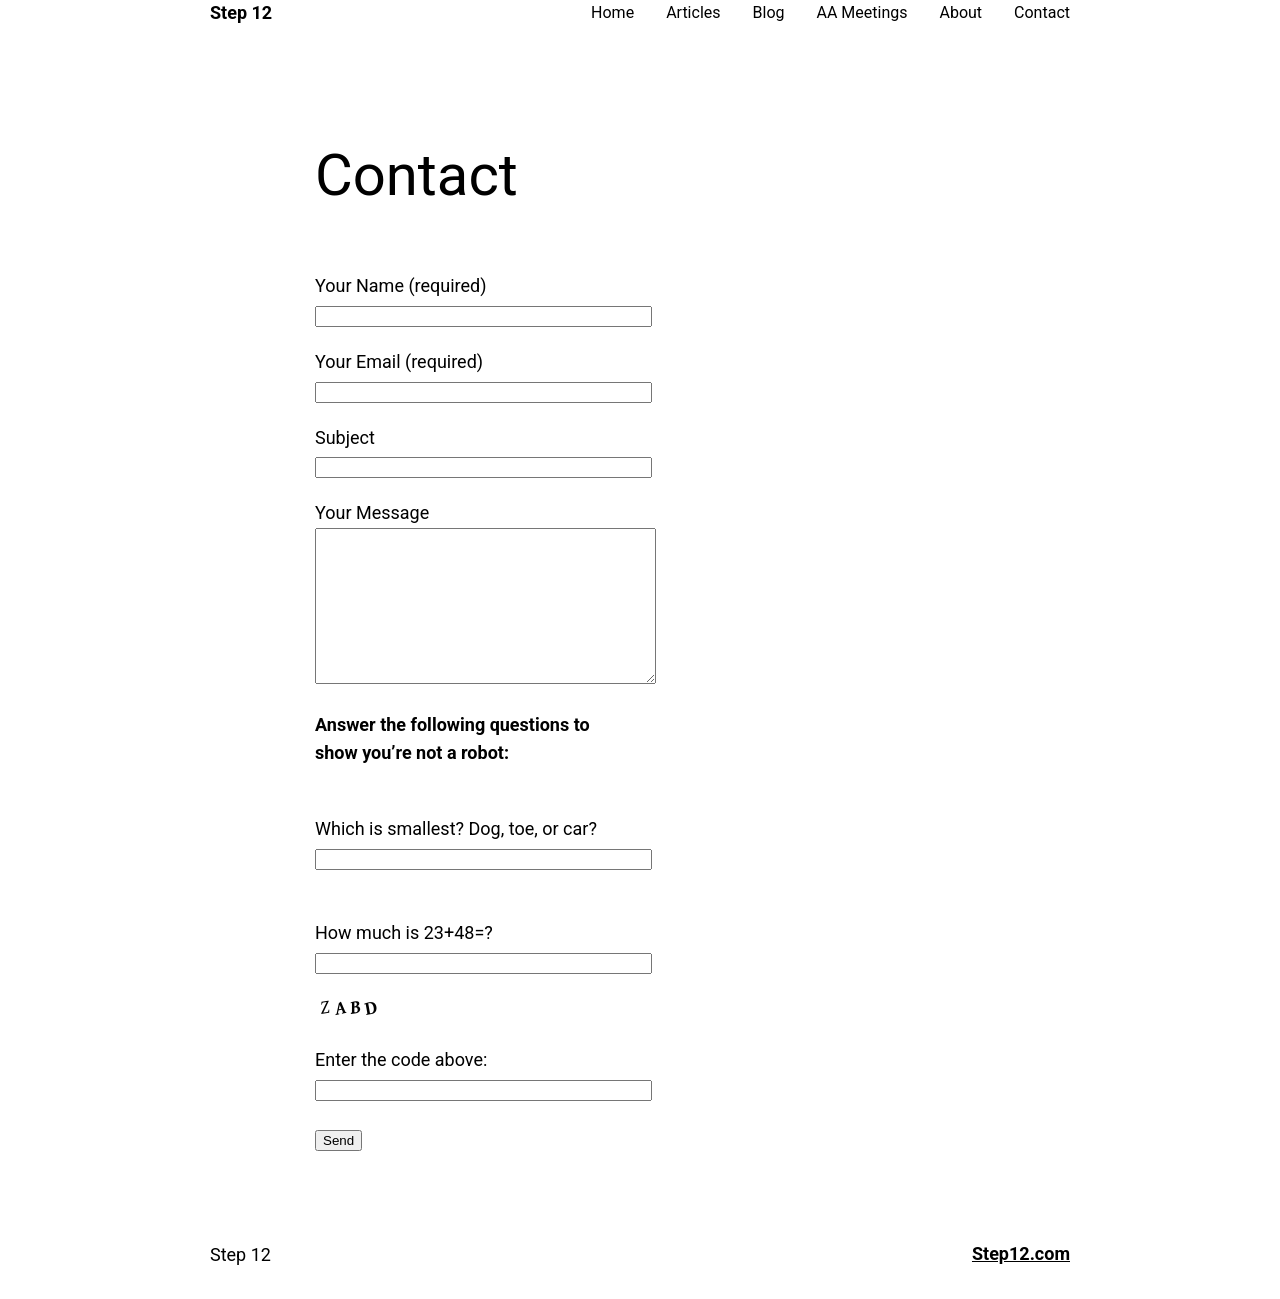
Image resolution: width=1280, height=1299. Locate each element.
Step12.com (1021, 1283)
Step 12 (241, 12)
